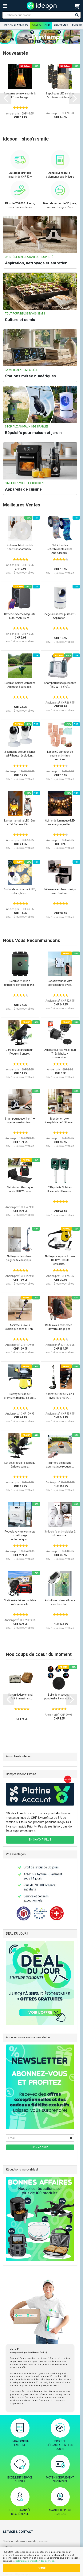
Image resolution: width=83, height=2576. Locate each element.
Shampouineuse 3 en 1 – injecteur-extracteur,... (20, 1120)
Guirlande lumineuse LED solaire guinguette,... (60, 822)
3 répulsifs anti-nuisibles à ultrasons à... (60, 1533)
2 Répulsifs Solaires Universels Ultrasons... (60, 1189)
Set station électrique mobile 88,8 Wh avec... (20, 1189)
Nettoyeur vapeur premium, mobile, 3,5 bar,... (20, 1395)
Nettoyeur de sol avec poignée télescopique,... (20, 1258)
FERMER (41, 2568)
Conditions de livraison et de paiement (26, 2541)
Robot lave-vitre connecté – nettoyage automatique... (20, 1535)
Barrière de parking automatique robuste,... (60, 1464)
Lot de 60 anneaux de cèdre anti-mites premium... (60, 755)
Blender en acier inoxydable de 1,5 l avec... (60, 1120)
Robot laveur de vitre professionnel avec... (60, 982)
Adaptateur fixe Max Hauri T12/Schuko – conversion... (60, 1053)
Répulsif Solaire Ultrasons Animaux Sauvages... (20, 684)
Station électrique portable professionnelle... (20, 1602)
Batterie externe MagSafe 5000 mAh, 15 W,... (20, 616)
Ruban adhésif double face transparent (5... (20, 547)
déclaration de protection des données (34, 2561)
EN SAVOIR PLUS (40, 1839)
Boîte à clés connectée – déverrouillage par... (60, 1327)
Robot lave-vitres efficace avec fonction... (60, 1602)
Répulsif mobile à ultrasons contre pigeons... (20, 982)
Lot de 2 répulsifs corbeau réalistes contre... (19, 1464)
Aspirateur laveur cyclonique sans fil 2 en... (19, 1327)
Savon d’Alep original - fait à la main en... (21, 1696)
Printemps (61, 25)
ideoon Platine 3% (16, 25)
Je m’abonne (40, 2147)
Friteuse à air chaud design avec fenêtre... (60, 891)
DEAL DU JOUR (41, 25)
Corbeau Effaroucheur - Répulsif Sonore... (20, 1051)
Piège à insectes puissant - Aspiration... (60, 616)
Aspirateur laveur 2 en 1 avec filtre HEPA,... (60, 1395)
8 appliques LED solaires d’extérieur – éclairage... (60, 95)
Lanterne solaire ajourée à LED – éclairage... (20, 95)
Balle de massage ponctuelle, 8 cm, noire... (58, 1696)
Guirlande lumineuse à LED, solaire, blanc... (20, 891)
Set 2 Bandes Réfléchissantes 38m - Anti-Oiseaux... (60, 549)
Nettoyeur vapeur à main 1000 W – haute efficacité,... (60, 1260)
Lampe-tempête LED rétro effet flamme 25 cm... (20, 822)
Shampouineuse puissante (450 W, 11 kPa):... (60, 684)
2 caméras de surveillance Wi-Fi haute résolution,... (20, 753)
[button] (5, 98)
